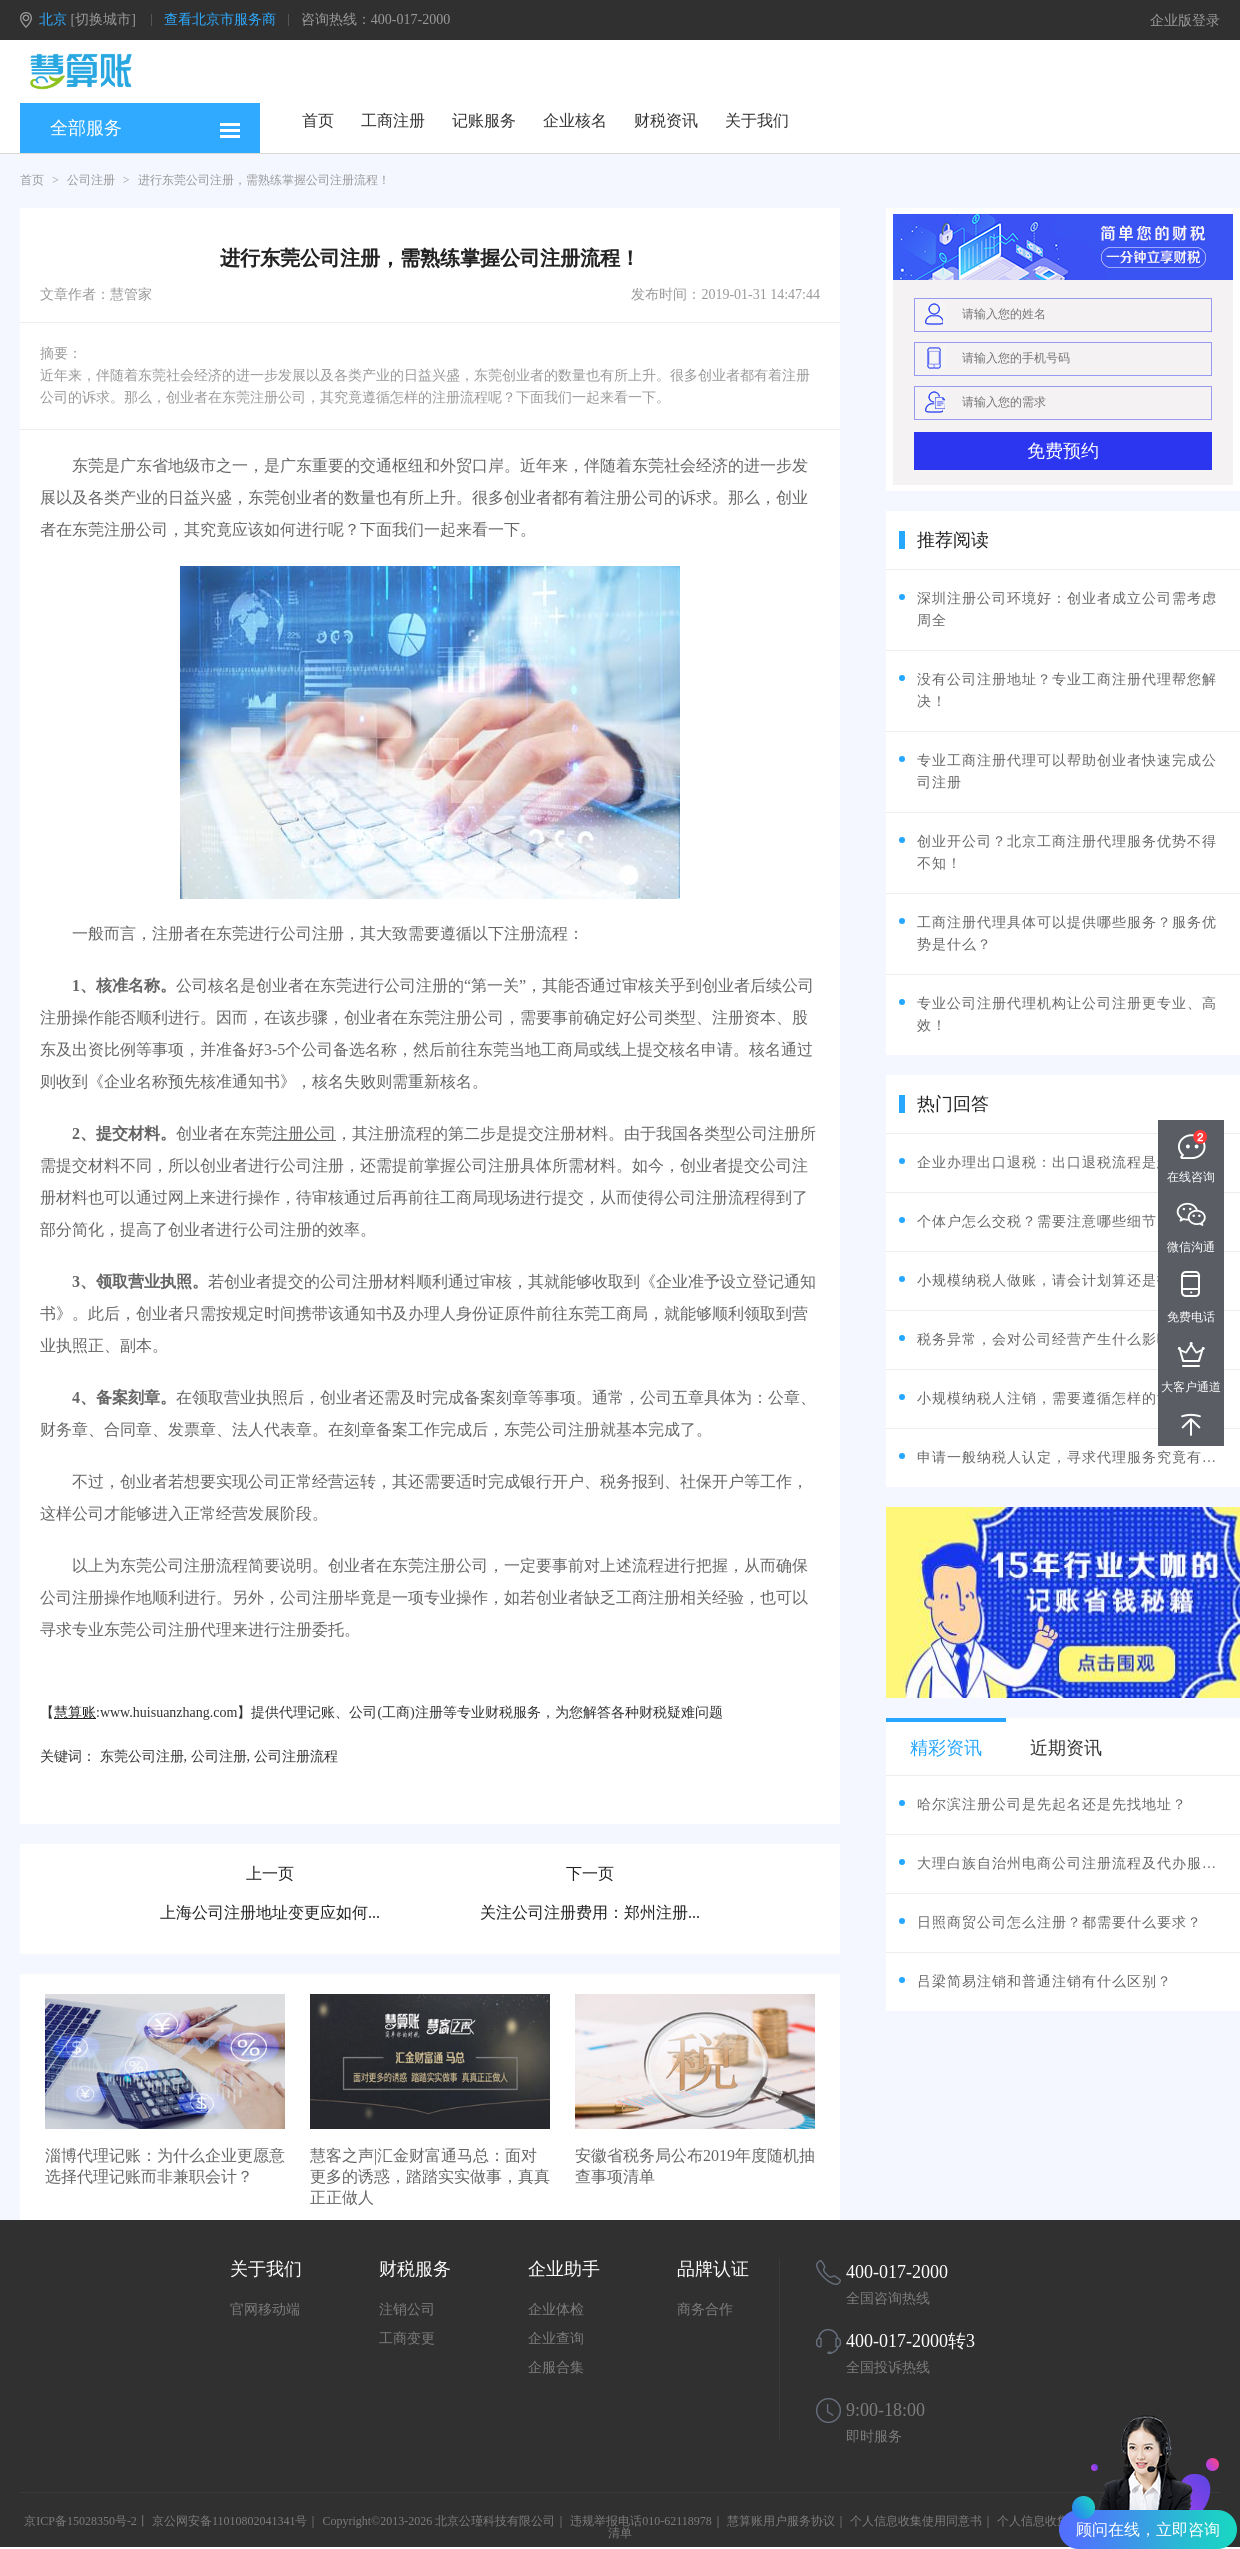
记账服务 (484, 120)
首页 (318, 120)
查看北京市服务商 (220, 19)
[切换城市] (103, 19)
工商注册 (393, 120)
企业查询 (556, 2338)
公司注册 (91, 180)
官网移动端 (265, 2309)
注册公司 (304, 1133)
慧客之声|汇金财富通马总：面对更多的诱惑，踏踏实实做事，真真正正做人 (430, 2176)
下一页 (590, 1873)
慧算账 (75, 1712)
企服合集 (556, 2367)
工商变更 (407, 2338)
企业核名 (575, 120)
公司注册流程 (296, 1756)
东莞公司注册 (142, 1756)
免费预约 (1063, 451)
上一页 (270, 1873)
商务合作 (705, 2309)
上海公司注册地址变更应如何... (270, 1912)
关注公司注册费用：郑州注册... (590, 1912)
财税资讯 (666, 120)
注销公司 (407, 2309)
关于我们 (757, 120)
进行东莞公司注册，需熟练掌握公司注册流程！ (264, 180)
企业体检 (556, 2309)
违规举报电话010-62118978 (641, 2521)
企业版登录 (1185, 20)
